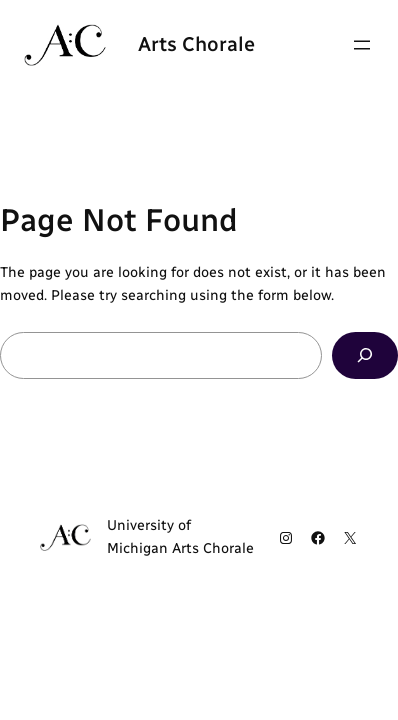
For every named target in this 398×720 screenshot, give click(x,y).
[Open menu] (362, 45)
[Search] (365, 355)
